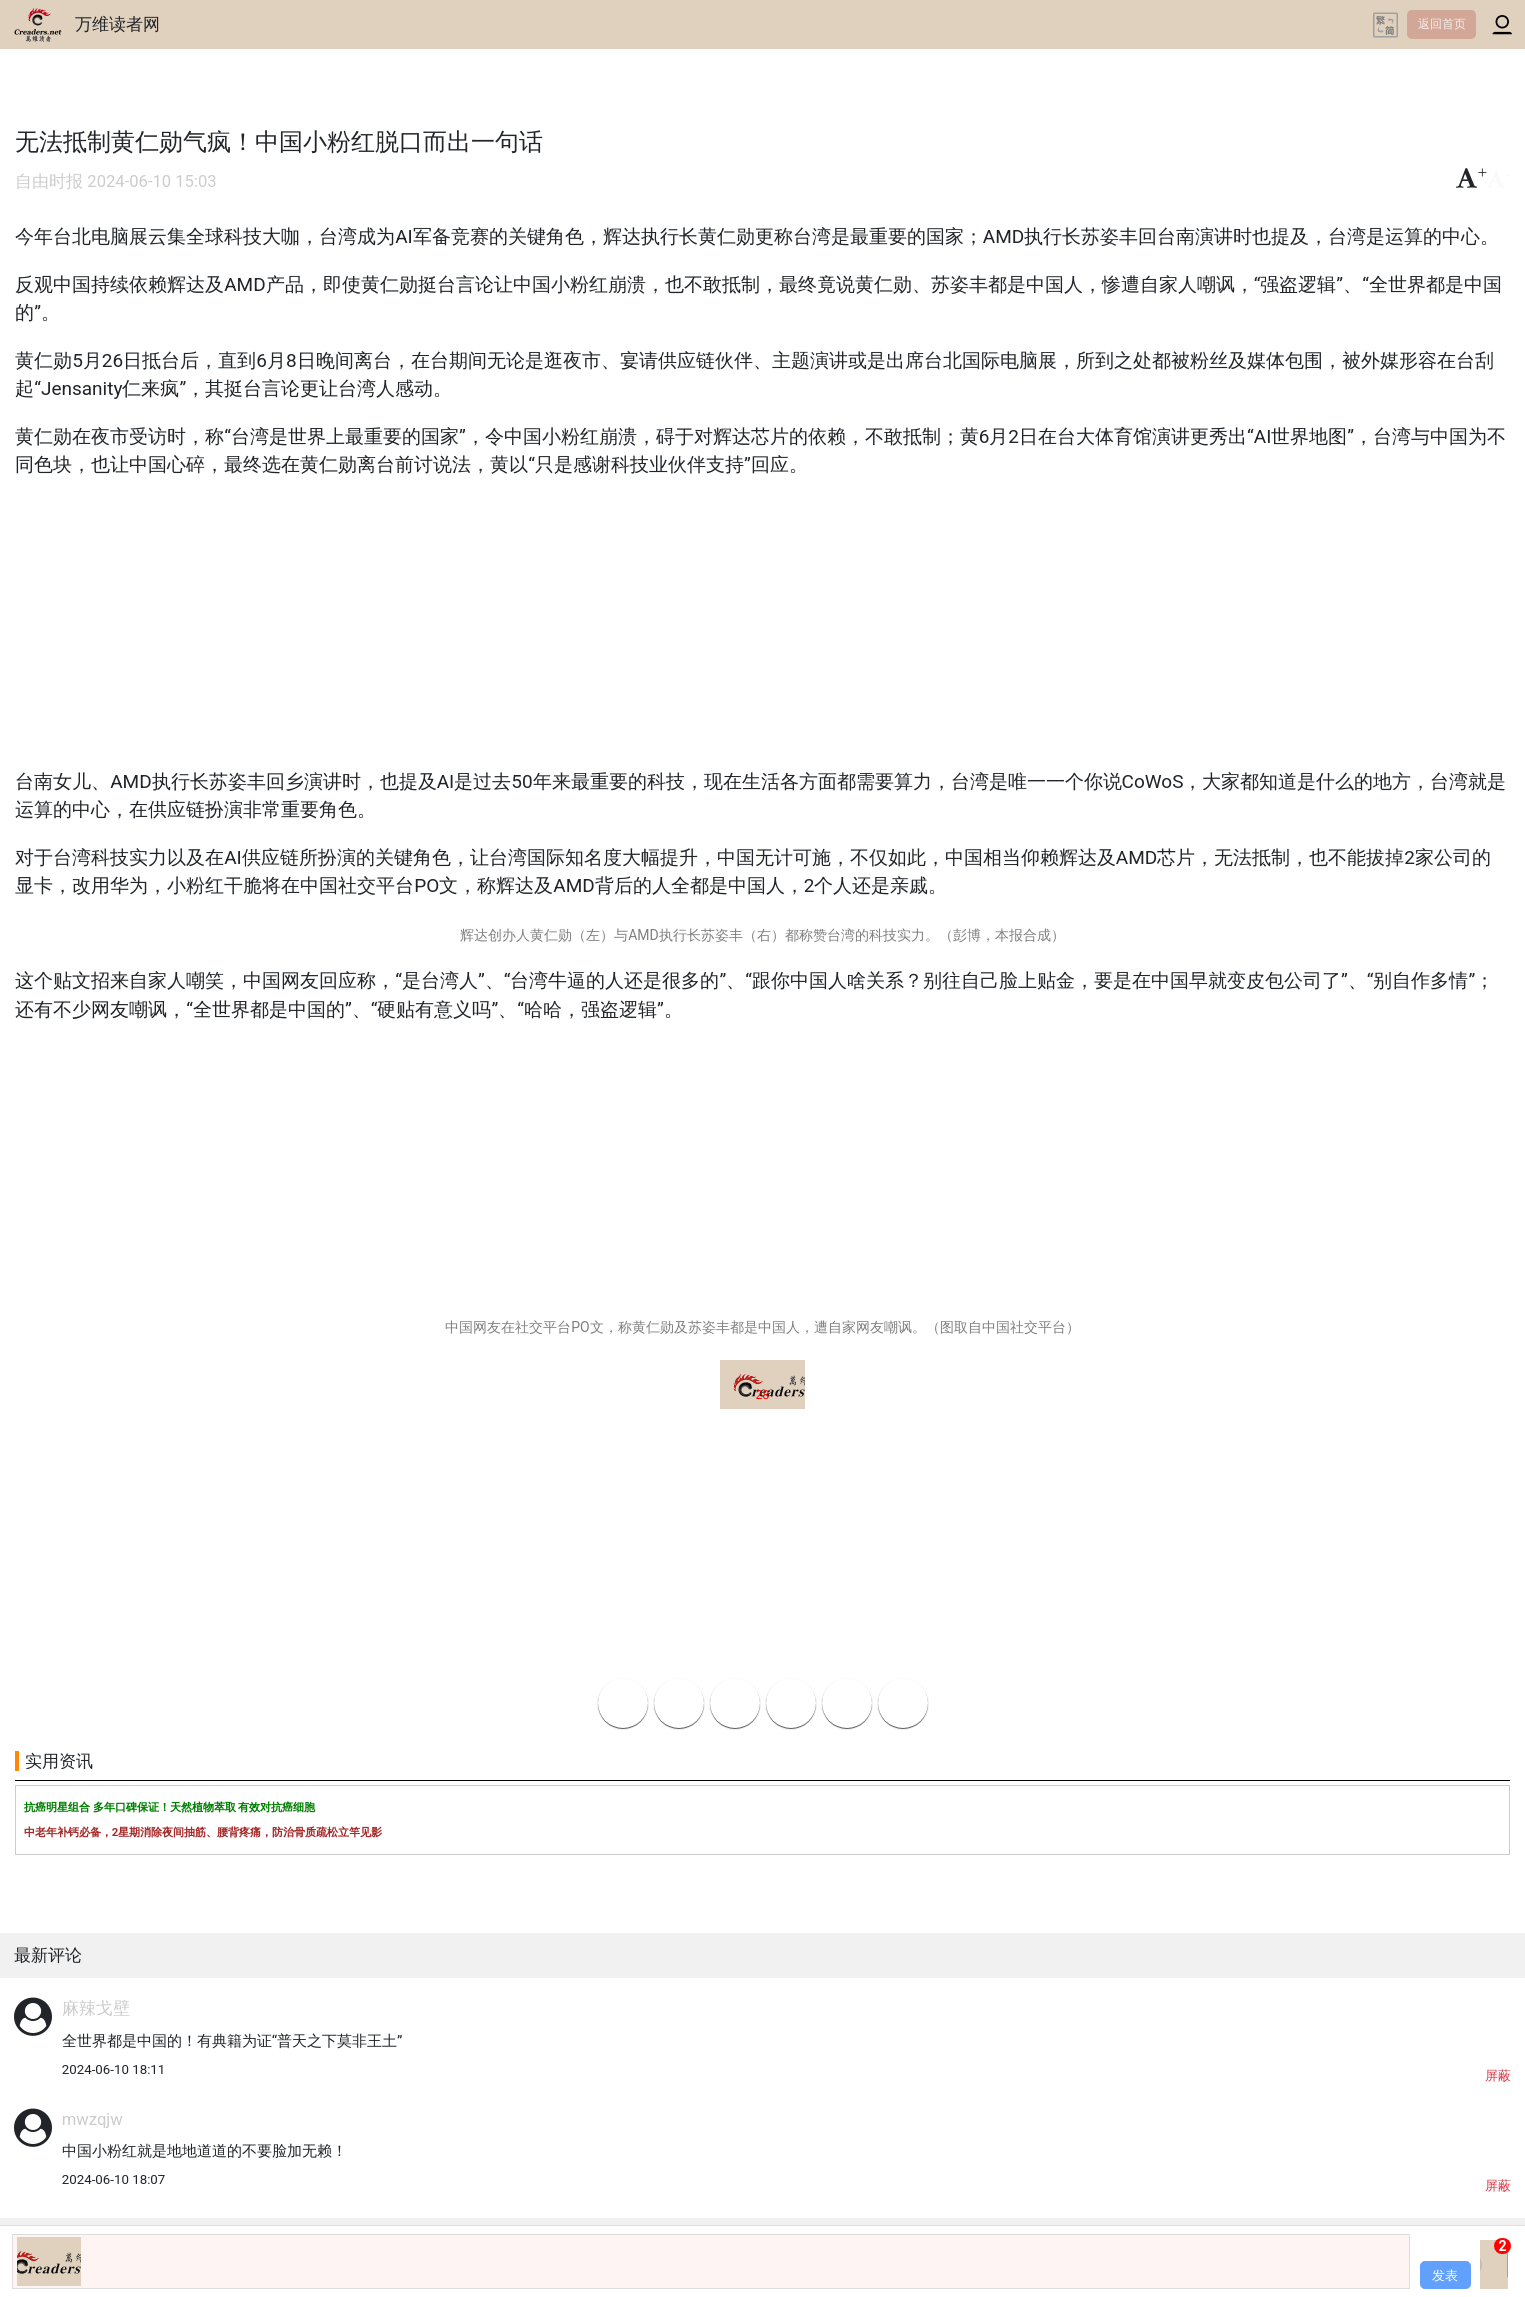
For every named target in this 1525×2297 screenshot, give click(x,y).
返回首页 (1442, 24)
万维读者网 (117, 24)
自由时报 (49, 181)
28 (762, 1395)
